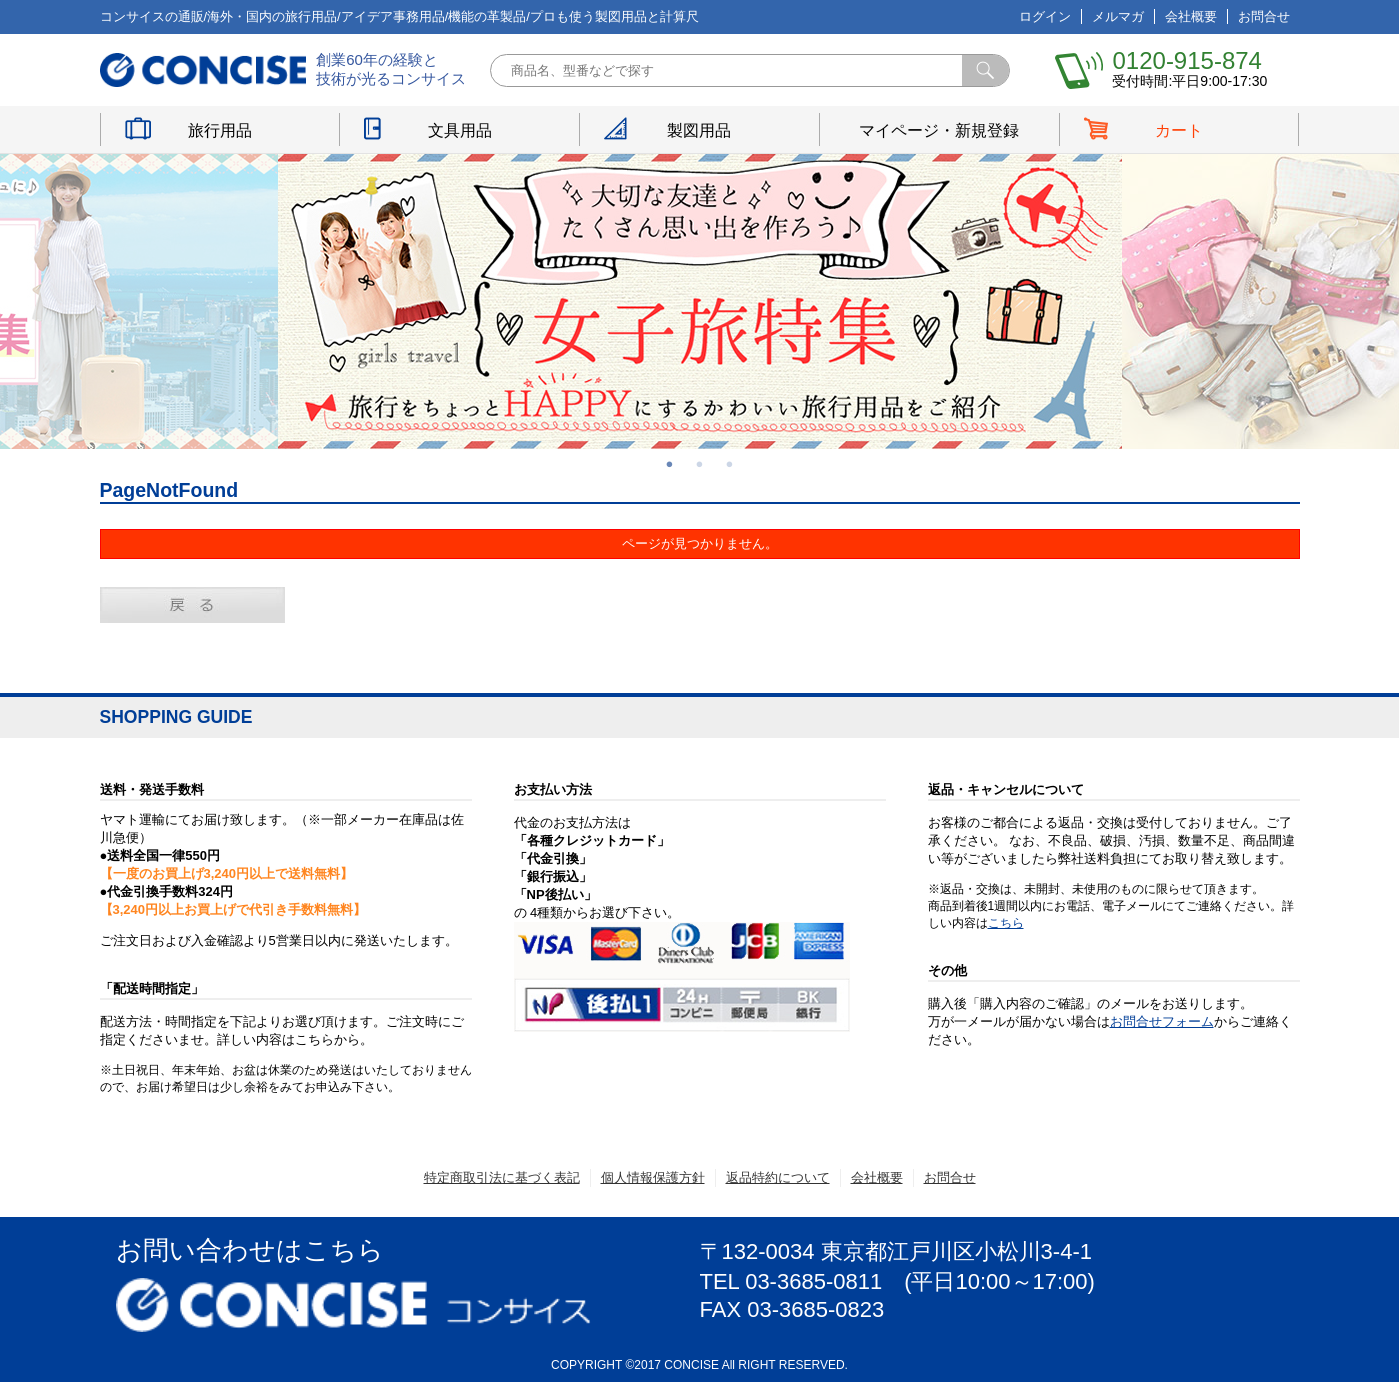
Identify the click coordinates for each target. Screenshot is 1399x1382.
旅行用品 (220, 130)
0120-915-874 (1186, 60)
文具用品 (460, 130)
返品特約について (778, 1177)
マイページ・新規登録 (939, 130)
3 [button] (730, 464)
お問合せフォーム (1162, 1021)
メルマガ (1118, 16)
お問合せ (1264, 16)
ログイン (1045, 16)
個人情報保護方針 (653, 1177)
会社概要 (1191, 16)
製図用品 (699, 130)
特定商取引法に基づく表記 (502, 1177)
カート (1179, 130)
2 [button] (700, 464)
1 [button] (670, 464)
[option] (700, 301)
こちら (1006, 923)
